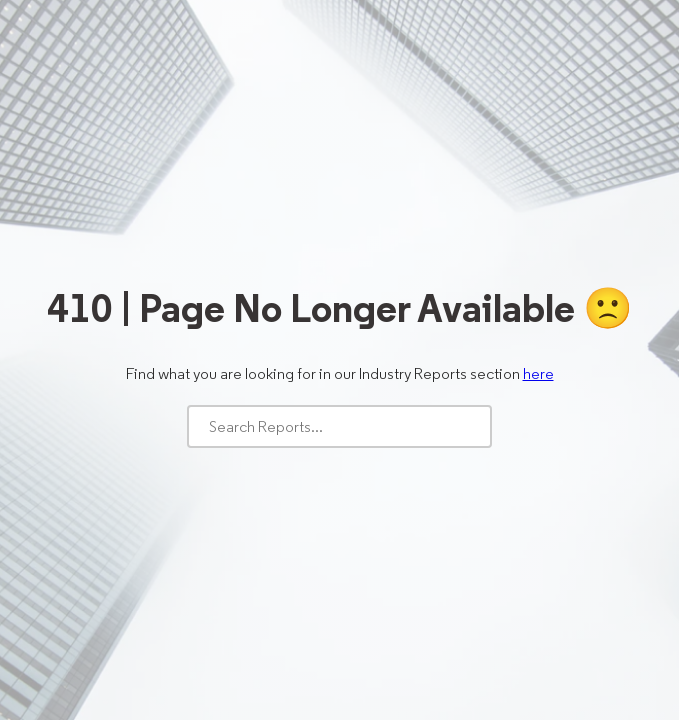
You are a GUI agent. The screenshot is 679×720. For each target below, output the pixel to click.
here (538, 373)
